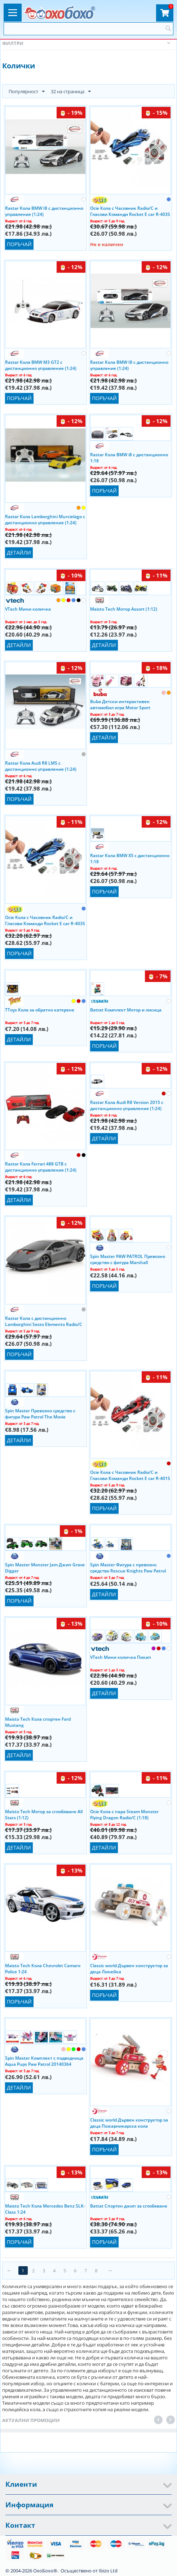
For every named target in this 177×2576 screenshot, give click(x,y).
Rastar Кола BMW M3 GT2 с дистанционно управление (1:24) (40, 365)
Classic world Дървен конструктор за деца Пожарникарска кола (129, 2122)
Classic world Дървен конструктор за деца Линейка (129, 1968)
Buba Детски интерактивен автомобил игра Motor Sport (120, 704)
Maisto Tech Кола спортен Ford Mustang (38, 1722)
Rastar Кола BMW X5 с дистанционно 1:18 (129, 858)
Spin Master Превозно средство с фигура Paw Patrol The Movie (40, 1413)
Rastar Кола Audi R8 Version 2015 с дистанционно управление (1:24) (126, 1105)
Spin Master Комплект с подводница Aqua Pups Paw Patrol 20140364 (44, 2060)
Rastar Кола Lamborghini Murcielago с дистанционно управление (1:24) (45, 519)
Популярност (27, 91)
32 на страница (71, 91)
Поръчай (19, 244)
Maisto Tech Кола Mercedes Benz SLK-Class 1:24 (45, 2208)
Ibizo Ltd (108, 2570)
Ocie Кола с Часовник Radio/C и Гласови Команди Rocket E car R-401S (130, 1475)
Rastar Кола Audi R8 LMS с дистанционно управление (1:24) (40, 765)
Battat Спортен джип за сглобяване (128, 2206)
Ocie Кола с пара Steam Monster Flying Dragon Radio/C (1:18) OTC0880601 (124, 1814)
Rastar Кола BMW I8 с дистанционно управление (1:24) (44, 211)
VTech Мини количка (28, 609)
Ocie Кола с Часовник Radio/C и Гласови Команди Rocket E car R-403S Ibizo (130, 211)
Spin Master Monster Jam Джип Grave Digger (45, 1567)
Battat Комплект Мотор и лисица (125, 1010)
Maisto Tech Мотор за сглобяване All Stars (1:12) (44, 1814)
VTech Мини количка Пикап (120, 1657)
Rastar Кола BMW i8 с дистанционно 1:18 (129, 457)
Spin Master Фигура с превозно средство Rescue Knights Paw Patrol (128, 1567)
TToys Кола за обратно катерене (39, 1010)
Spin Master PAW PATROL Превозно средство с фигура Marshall (127, 1259)
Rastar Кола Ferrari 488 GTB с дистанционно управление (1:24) (40, 1166)
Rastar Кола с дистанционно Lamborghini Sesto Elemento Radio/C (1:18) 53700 (43, 1321)
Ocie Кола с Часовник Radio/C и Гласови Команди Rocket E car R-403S (45, 920)
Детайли (19, 552)
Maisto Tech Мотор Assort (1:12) (123, 609)
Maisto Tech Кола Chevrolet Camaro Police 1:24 (42, 1968)
